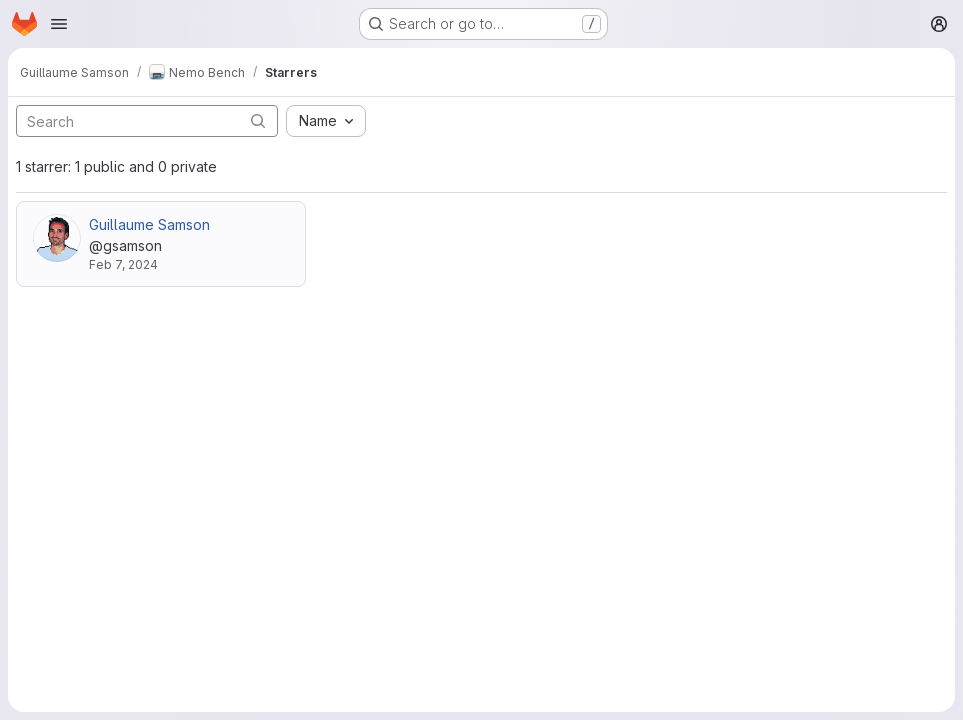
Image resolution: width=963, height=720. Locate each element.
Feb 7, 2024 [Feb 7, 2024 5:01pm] (123, 264)
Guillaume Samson (149, 224)
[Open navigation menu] (59, 24)
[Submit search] (258, 120)
